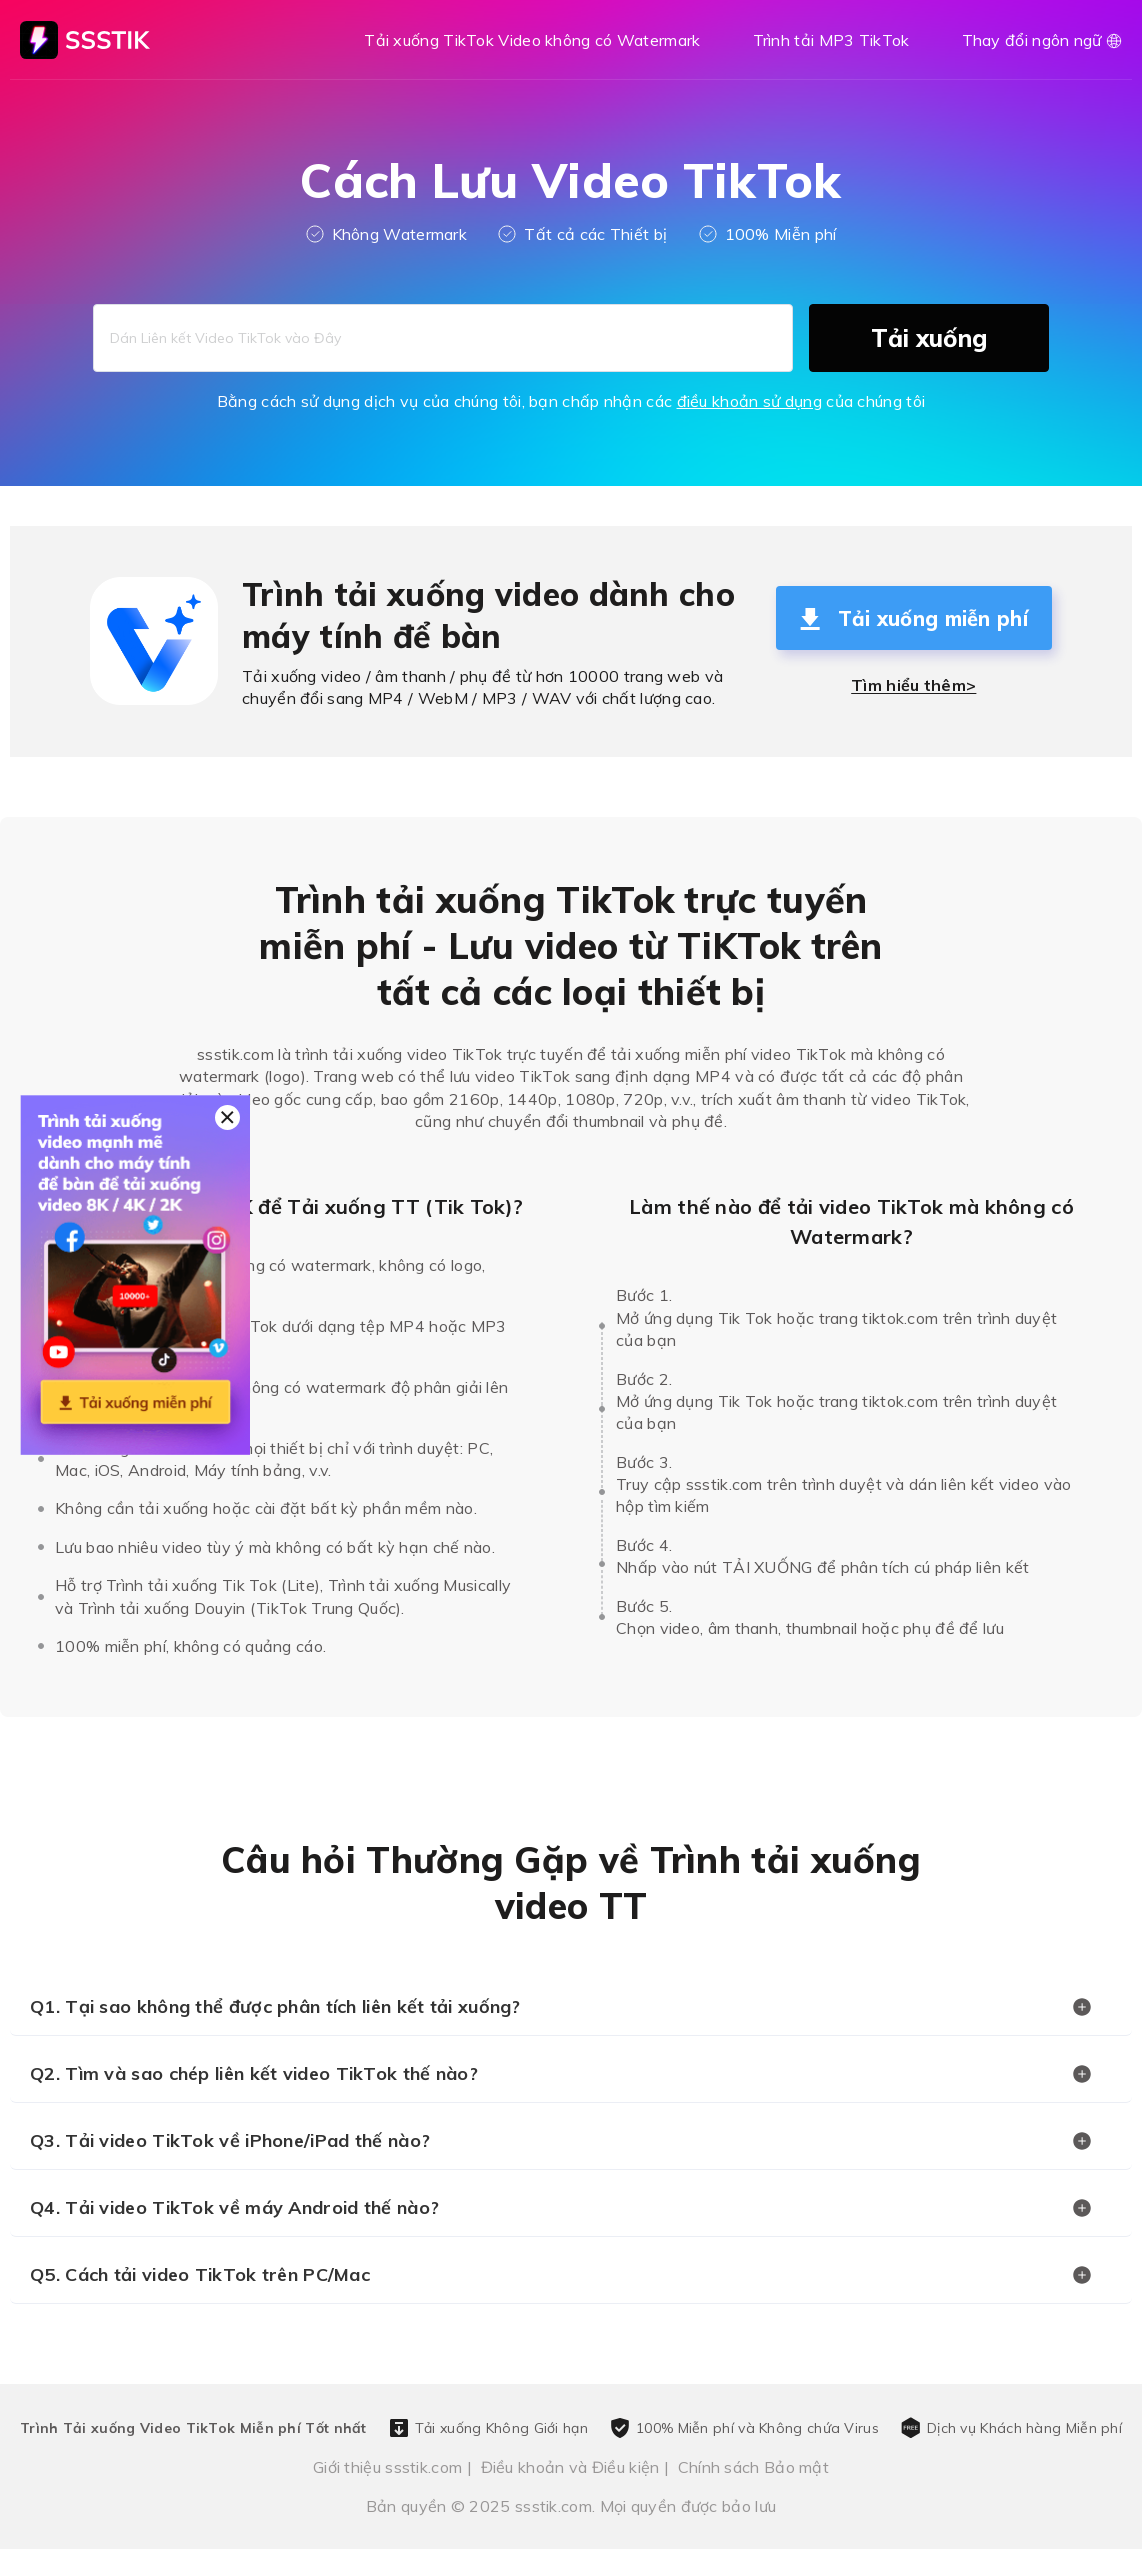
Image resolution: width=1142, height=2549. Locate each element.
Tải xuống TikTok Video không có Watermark (532, 40)
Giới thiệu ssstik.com (387, 2467)
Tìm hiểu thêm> (913, 685)
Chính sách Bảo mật (753, 2467)
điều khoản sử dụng (749, 401)
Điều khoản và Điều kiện (570, 2467)
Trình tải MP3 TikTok (831, 40)
